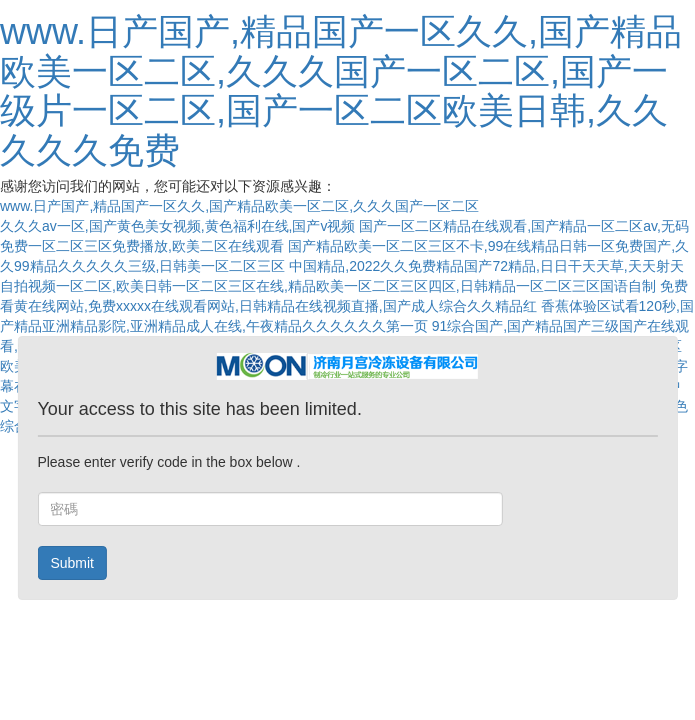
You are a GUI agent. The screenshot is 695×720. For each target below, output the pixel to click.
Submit (72, 563)
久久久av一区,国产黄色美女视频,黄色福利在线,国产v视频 (177, 226)
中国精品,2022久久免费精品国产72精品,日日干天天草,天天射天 (486, 266)
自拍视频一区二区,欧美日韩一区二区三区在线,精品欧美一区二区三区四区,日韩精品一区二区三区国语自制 (328, 286)
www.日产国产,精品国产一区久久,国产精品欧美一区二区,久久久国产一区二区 (239, 206)
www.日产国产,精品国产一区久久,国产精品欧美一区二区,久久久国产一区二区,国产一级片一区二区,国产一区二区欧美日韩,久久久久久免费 (341, 91)
